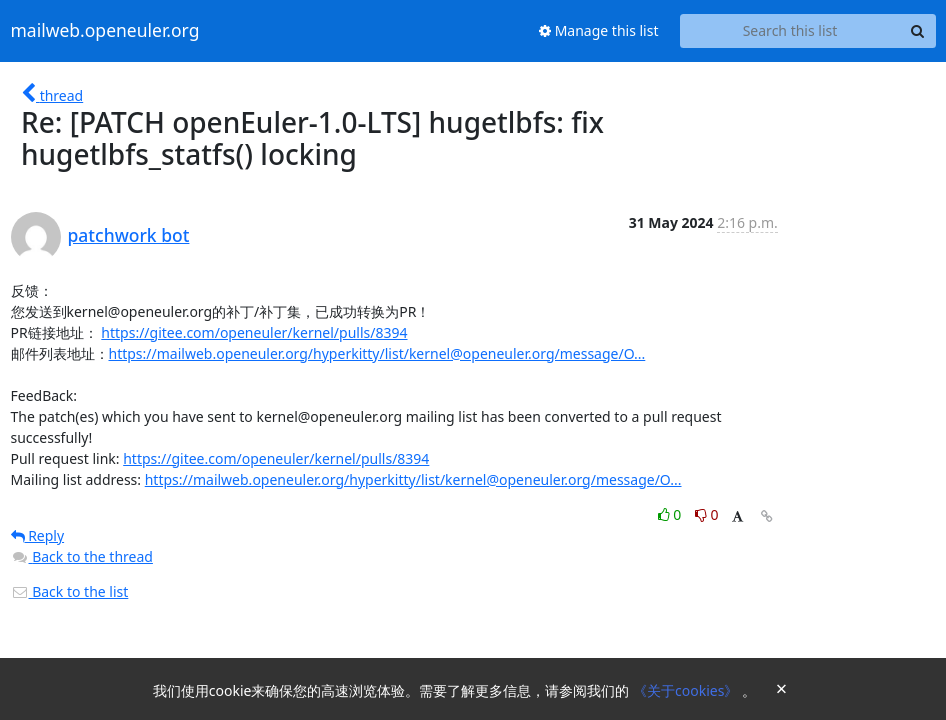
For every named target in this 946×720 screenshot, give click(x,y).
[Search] (918, 31)
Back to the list (70, 591)
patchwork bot (129, 235)
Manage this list (599, 30)
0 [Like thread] (671, 514)
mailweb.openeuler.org (105, 31)
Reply (38, 535)
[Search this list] (790, 31)
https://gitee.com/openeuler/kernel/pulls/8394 (254, 332)
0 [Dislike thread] (707, 514)
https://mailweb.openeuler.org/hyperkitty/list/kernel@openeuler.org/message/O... (377, 353)
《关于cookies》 (687, 690)
